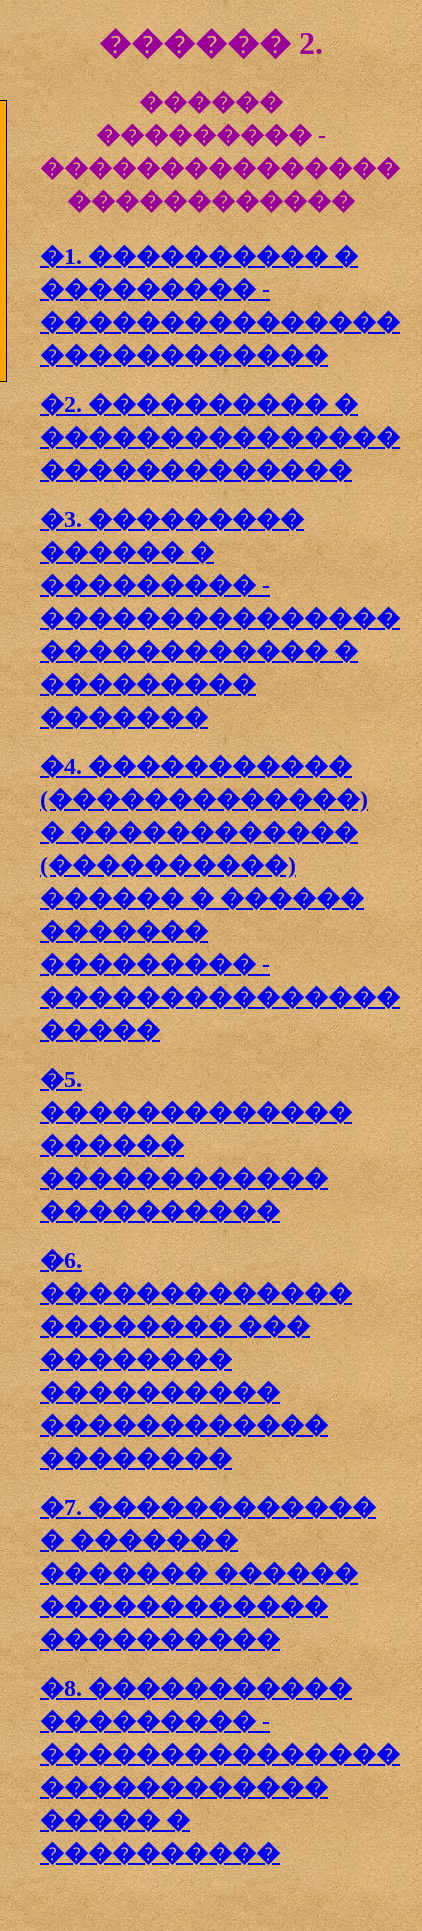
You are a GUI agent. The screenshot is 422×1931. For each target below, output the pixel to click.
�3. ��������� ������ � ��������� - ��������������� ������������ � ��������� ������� (220, 618)
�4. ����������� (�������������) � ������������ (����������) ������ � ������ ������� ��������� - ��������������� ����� (220, 898)
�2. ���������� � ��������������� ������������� (220, 437)
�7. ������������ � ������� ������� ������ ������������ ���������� (208, 1573)
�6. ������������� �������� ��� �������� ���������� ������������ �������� (196, 1359)
